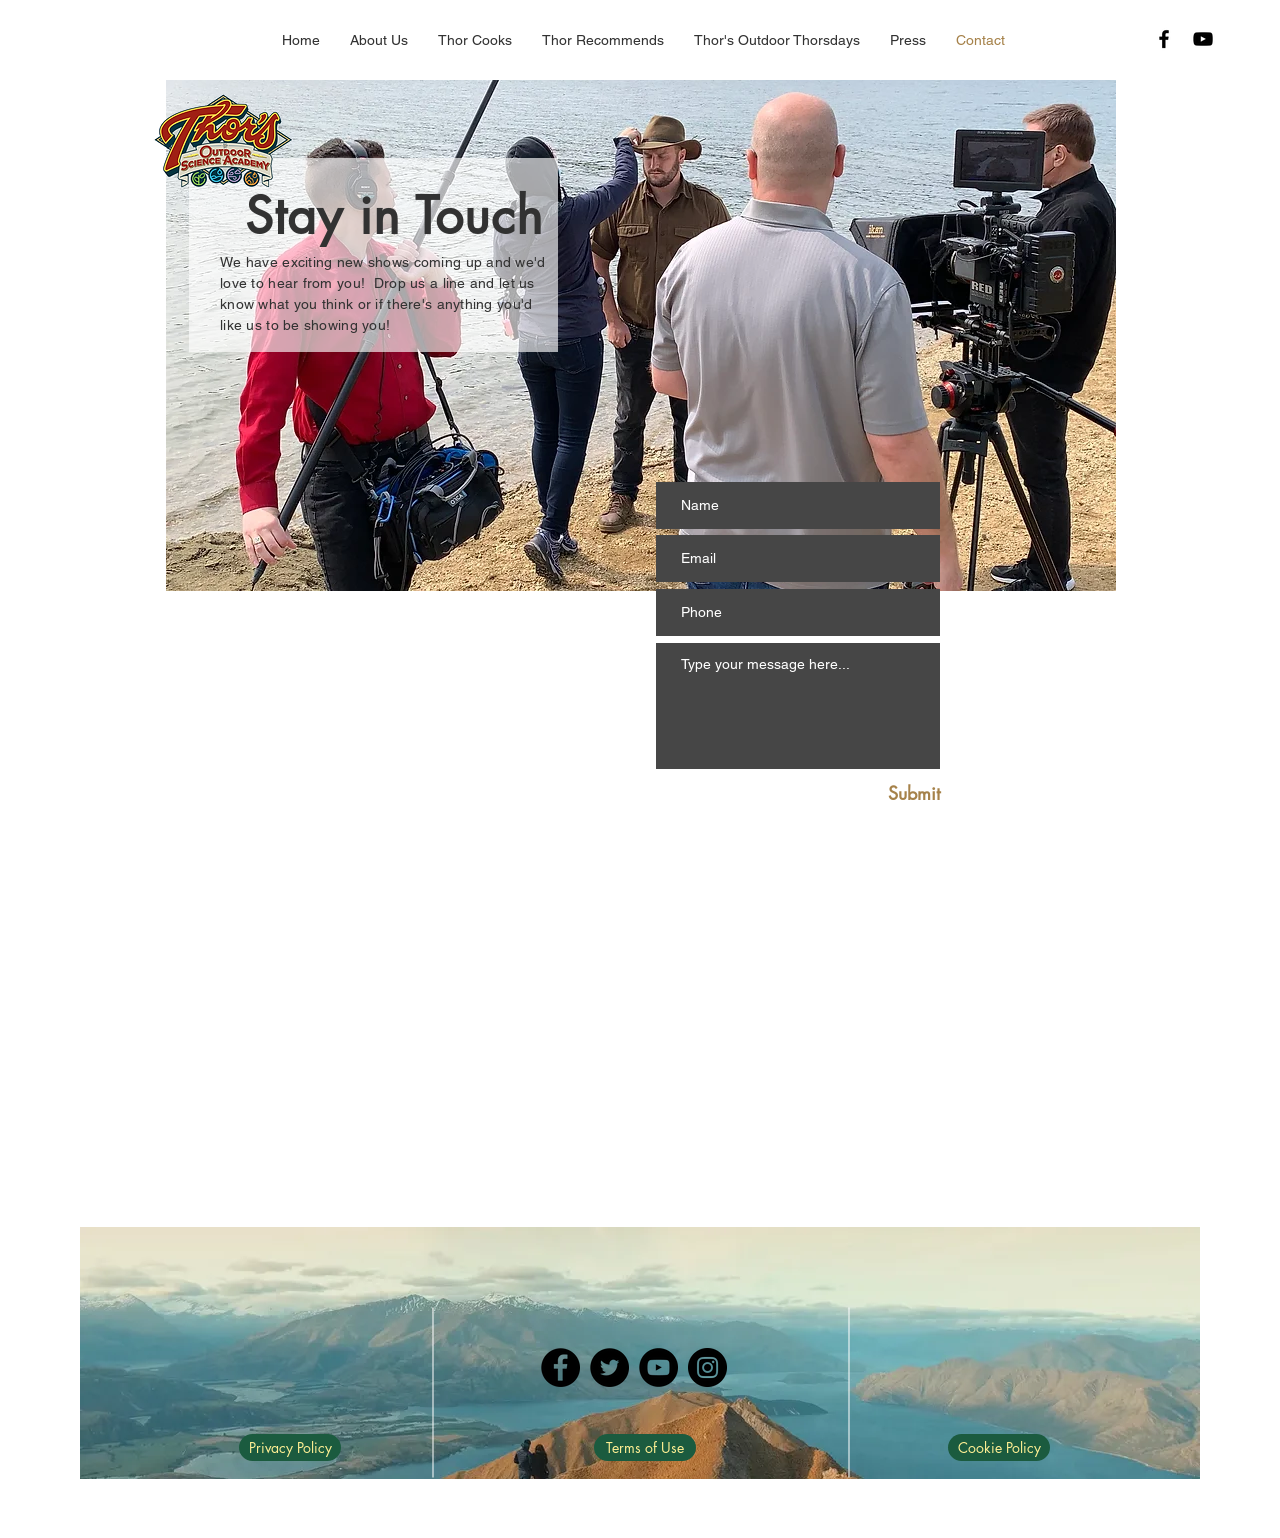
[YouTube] (658, 1367)
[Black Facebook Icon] (1164, 39)
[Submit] (892, 794)
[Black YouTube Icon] (1203, 39)
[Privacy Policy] (290, 1447)
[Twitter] (609, 1367)
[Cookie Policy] (999, 1447)
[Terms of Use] (645, 1447)
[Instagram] (707, 1367)
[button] (603, 40)
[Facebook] (560, 1367)
